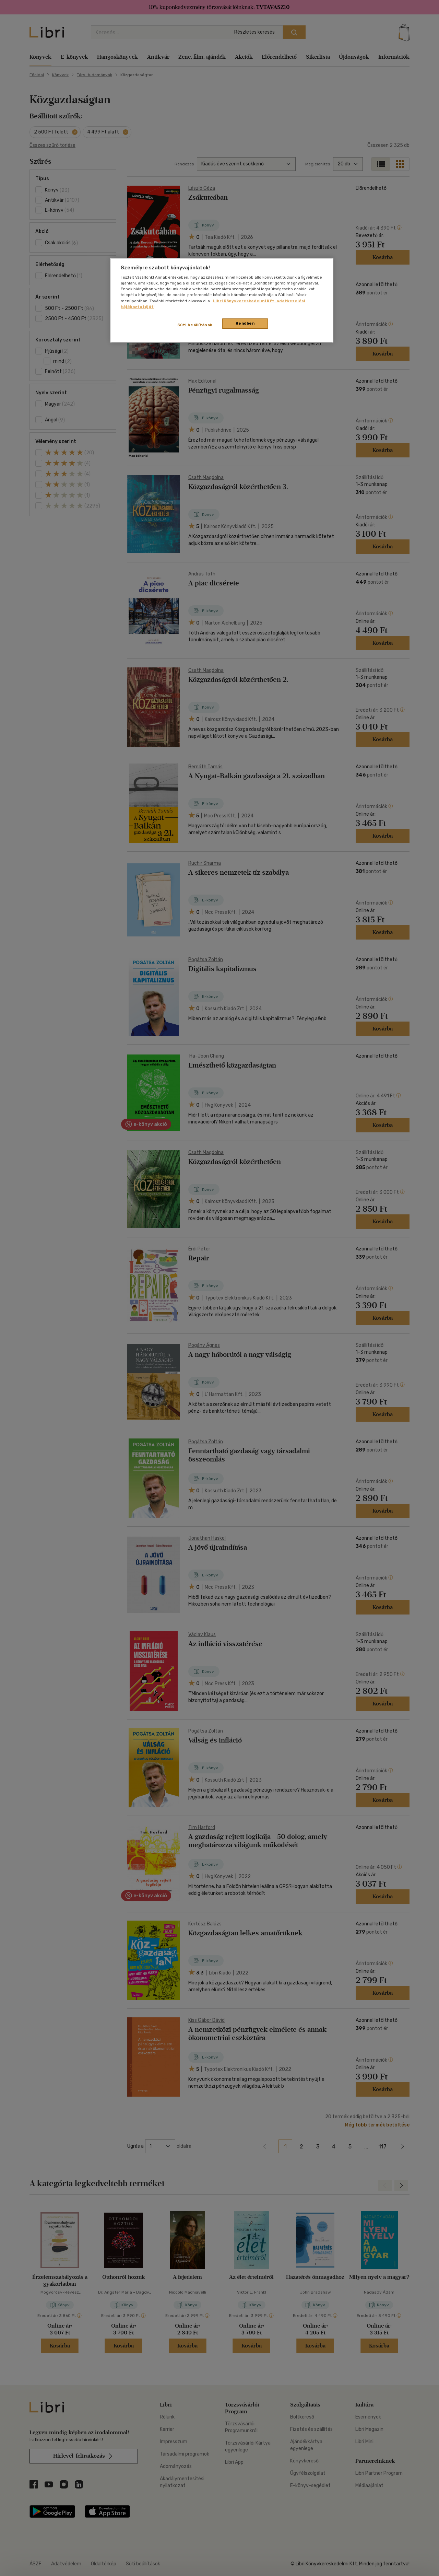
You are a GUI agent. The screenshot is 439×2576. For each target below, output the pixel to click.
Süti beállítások (195, 325)
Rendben (245, 323)
